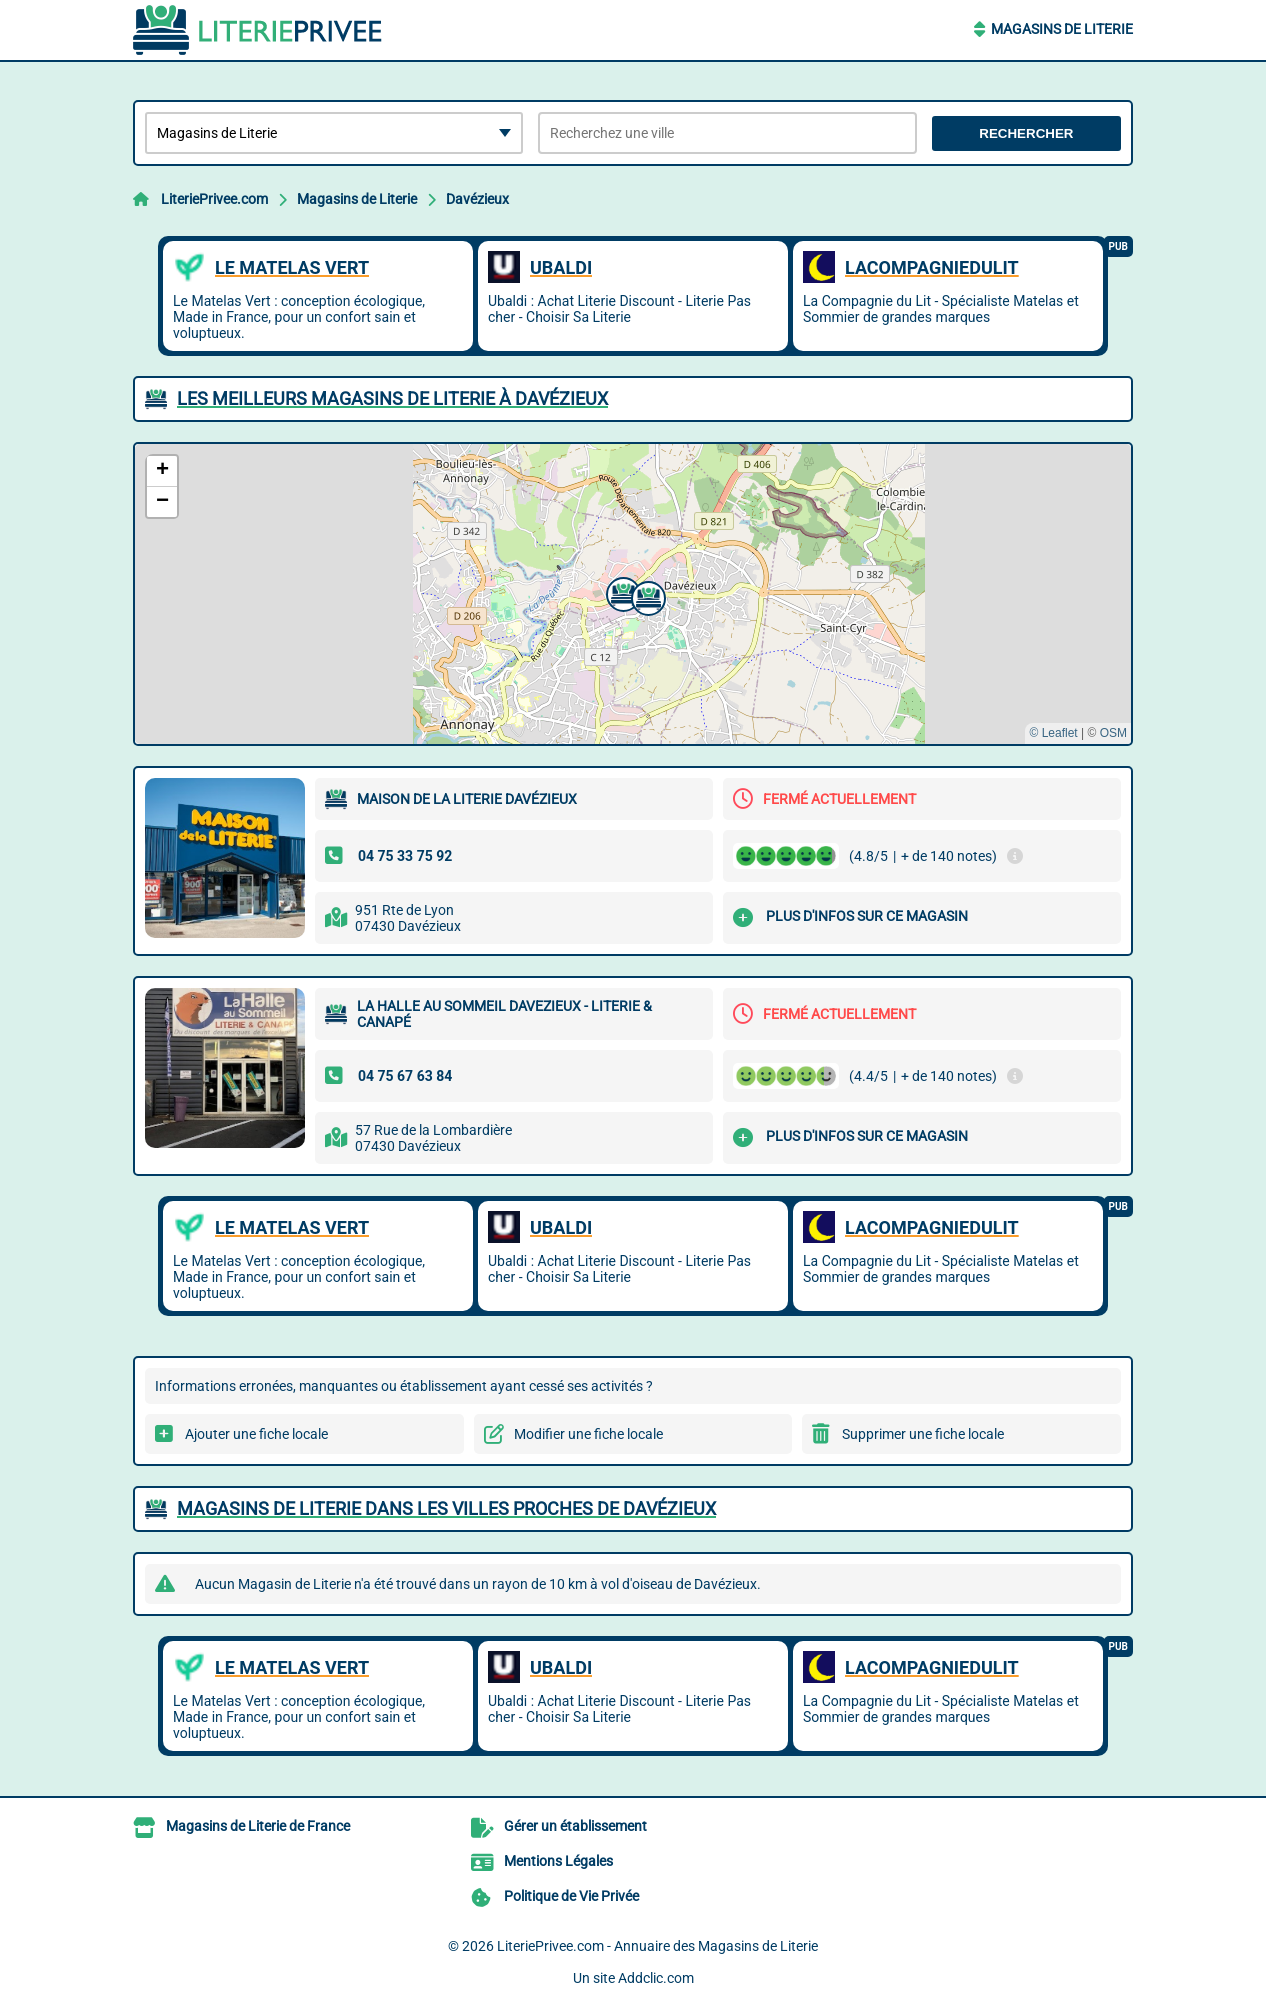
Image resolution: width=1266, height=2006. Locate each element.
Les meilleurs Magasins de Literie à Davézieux (392, 398)
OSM (1113, 733)
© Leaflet (1053, 733)
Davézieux (477, 199)
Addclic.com (656, 1978)
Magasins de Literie (1062, 29)
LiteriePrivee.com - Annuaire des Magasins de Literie (657, 1946)
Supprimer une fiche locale (923, 1434)
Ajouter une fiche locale (256, 1434)
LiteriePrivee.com (214, 199)
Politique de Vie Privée (571, 1896)
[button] (621, 592)
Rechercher (1026, 133)
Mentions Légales (558, 1861)
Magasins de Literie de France (258, 1826)
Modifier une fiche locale (588, 1434)
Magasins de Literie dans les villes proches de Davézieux (446, 1508)
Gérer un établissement (575, 1826)
